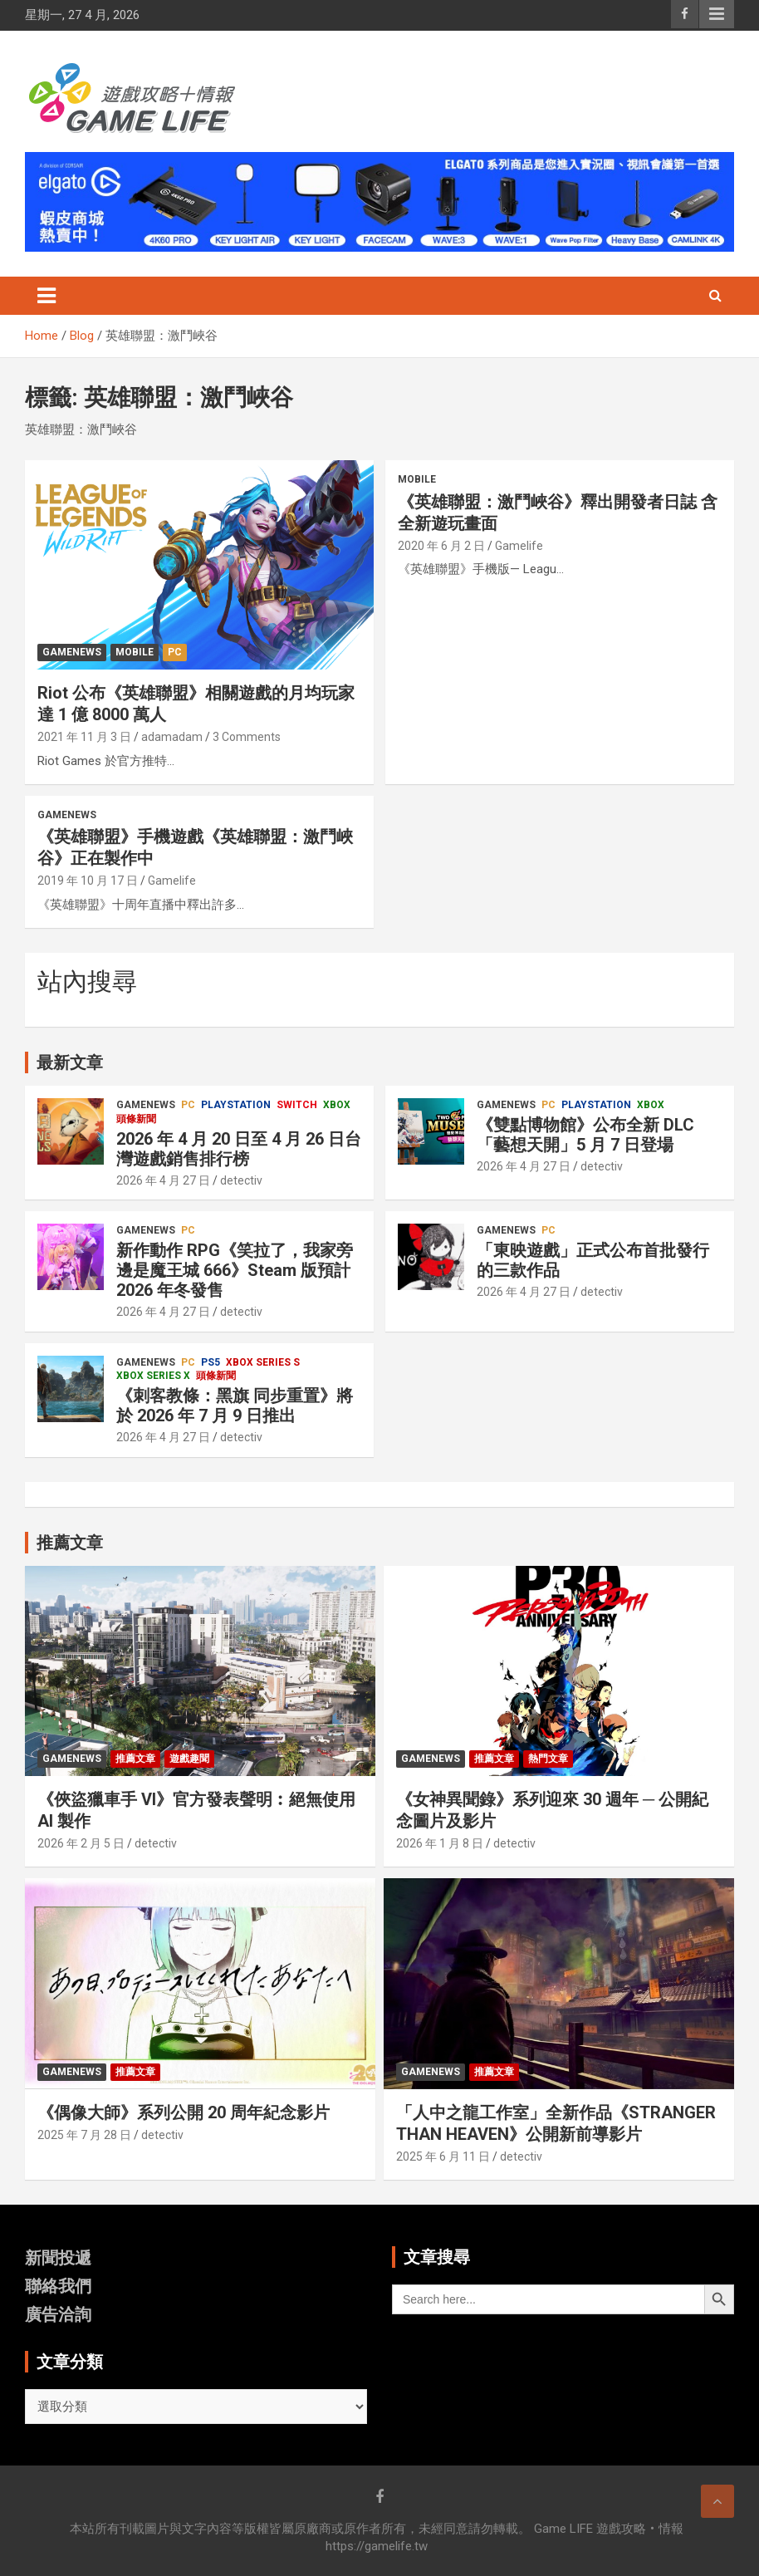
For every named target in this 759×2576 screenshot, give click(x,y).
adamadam (172, 736)
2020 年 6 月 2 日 (441, 545)
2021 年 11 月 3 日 (84, 736)
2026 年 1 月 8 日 (439, 1843)
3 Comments (247, 736)
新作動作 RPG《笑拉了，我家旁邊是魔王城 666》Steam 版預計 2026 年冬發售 (234, 1270)
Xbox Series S (263, 1362)
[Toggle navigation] (46, 296)
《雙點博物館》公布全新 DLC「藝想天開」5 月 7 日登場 (585, 1135)
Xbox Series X (153, 1375)
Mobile (134, 652)
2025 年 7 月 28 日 (84, 2135)
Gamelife (519, 545)
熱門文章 (548, 1758)
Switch (297, 1105)
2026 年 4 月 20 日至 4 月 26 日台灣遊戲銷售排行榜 (238, 1149)
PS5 (210, 1362)
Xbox (336, 1105)
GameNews (71, 652)
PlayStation (236, 1105)
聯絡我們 (58, 2286)
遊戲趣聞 (189, 1758)
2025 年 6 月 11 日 (443, 2156)
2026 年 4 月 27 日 (163, 1180)
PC (175, 652)
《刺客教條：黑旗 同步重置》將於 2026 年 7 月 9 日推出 (234, 1405)
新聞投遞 (58, 2258)
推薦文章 (135, 1758)
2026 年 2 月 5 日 (81, 1843)
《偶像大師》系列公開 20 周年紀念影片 (183, 2112)
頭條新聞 (136, 1119)
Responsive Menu (716, 14)
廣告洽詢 (58, 2314)
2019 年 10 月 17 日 (87, 880)
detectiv (241, 1180)
